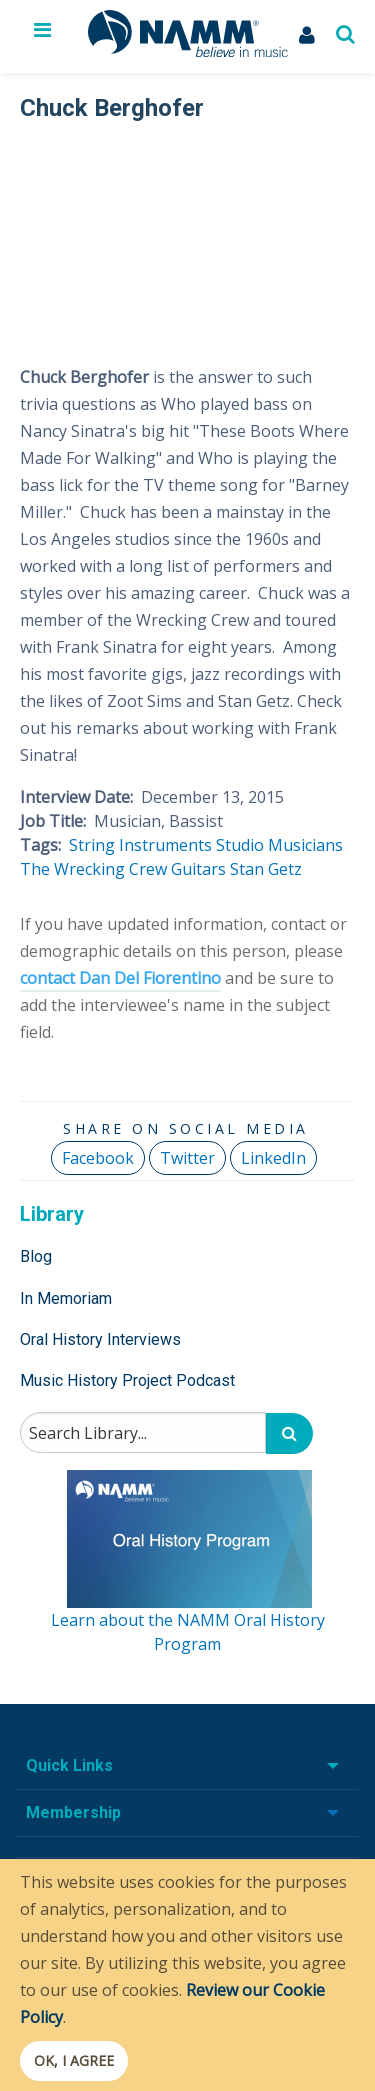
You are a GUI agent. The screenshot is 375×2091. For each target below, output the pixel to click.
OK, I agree (74, 2060)
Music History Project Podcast (127, 1380)
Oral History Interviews (100, 1339)
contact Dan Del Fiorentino (120, 978)
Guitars (198, 869)
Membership (73, 1812)
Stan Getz (266, 869)
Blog (36, 1256)
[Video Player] (186, 231)
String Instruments (140, 845)
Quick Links (69, 1765)
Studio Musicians (279, 845)
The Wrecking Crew (93, 869)
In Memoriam (66, 1298)
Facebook (98, 1158)
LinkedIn (273, 1158)
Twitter (187, 1158)
